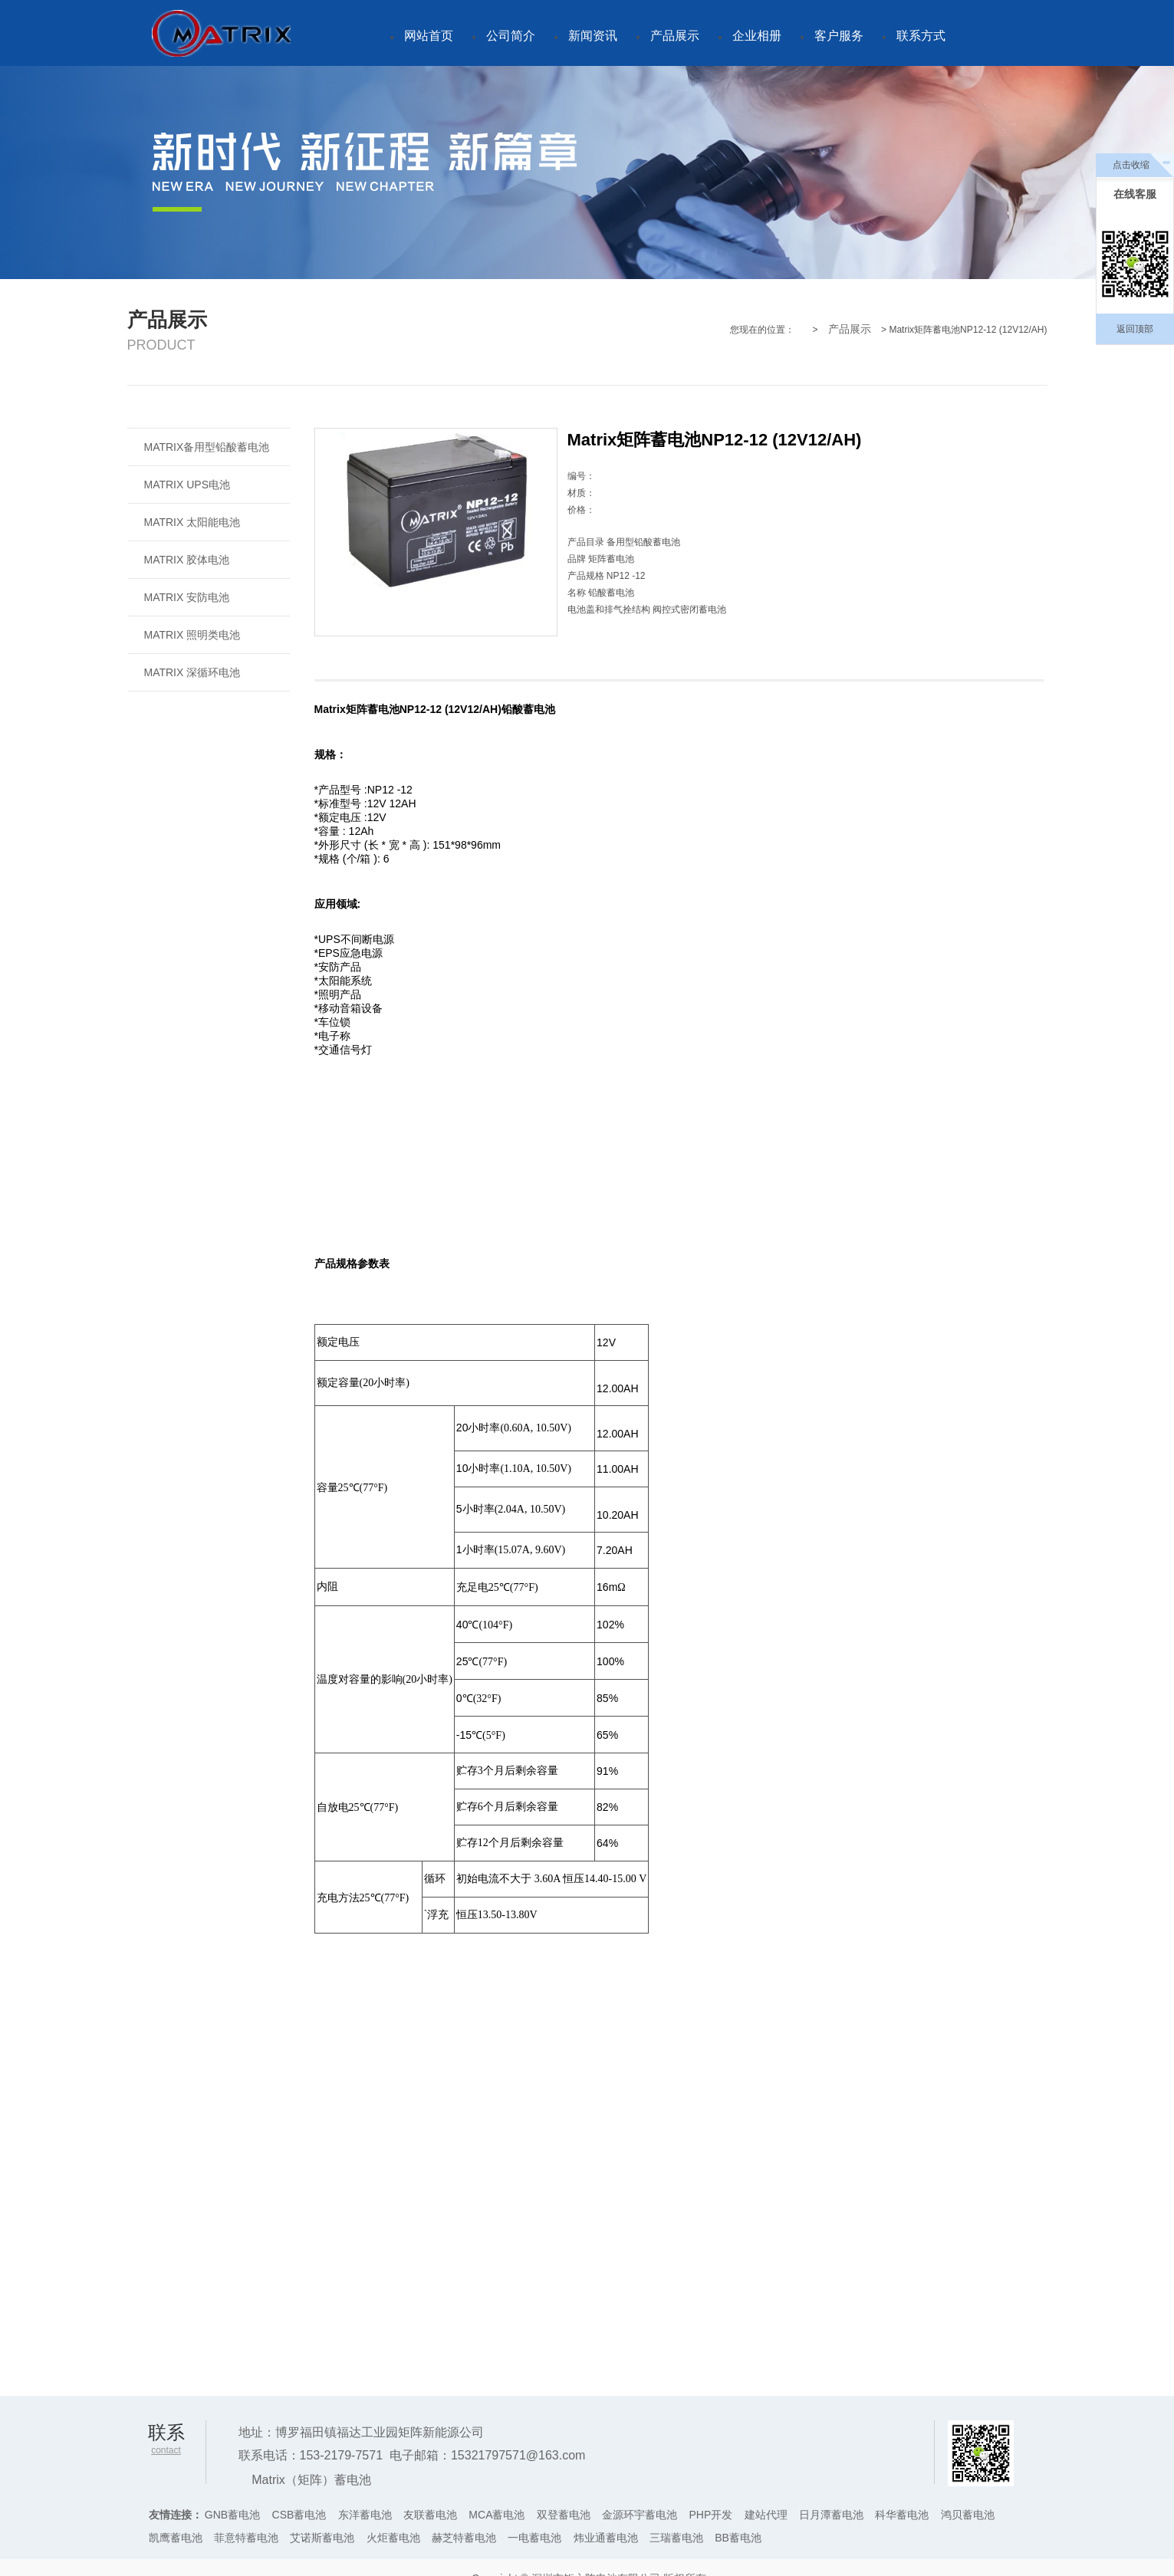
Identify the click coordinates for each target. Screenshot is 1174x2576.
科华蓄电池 (902, 2515)
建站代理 (766, 2515)
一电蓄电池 (534, 2538)
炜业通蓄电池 (606, 2538)
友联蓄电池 (430, 2515)
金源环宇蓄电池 (639, 2515)
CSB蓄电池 (299, 2515)
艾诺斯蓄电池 (322, 2538)
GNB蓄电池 (232, 2515)
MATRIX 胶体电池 (187, 560)
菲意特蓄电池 (246, 2538)
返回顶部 (1134, 329)
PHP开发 (711, 2515)
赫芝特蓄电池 (464, 2538)
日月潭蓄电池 (831, 2515)
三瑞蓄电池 (676, 2538)
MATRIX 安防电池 (187, 597)
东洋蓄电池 (365, 2515)
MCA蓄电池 (497, 2515)
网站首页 (428, 35)
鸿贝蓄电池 (968, 2515)
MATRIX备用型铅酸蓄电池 (207, 447)
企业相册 (756, 35)
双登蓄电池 (563, 2515)
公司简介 (510, 35)
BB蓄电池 (738, 2538)
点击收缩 (1131, 164)
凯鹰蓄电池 (175, 2538)
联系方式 (920, 35)
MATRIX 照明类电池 (192, 635)
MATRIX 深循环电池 (192, 672)
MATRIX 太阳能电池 (192, 522)
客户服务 (838, 35)
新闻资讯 (592, 35)
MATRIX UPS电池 (187, 484)
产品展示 (674, 35)
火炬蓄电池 (393, 2538)
